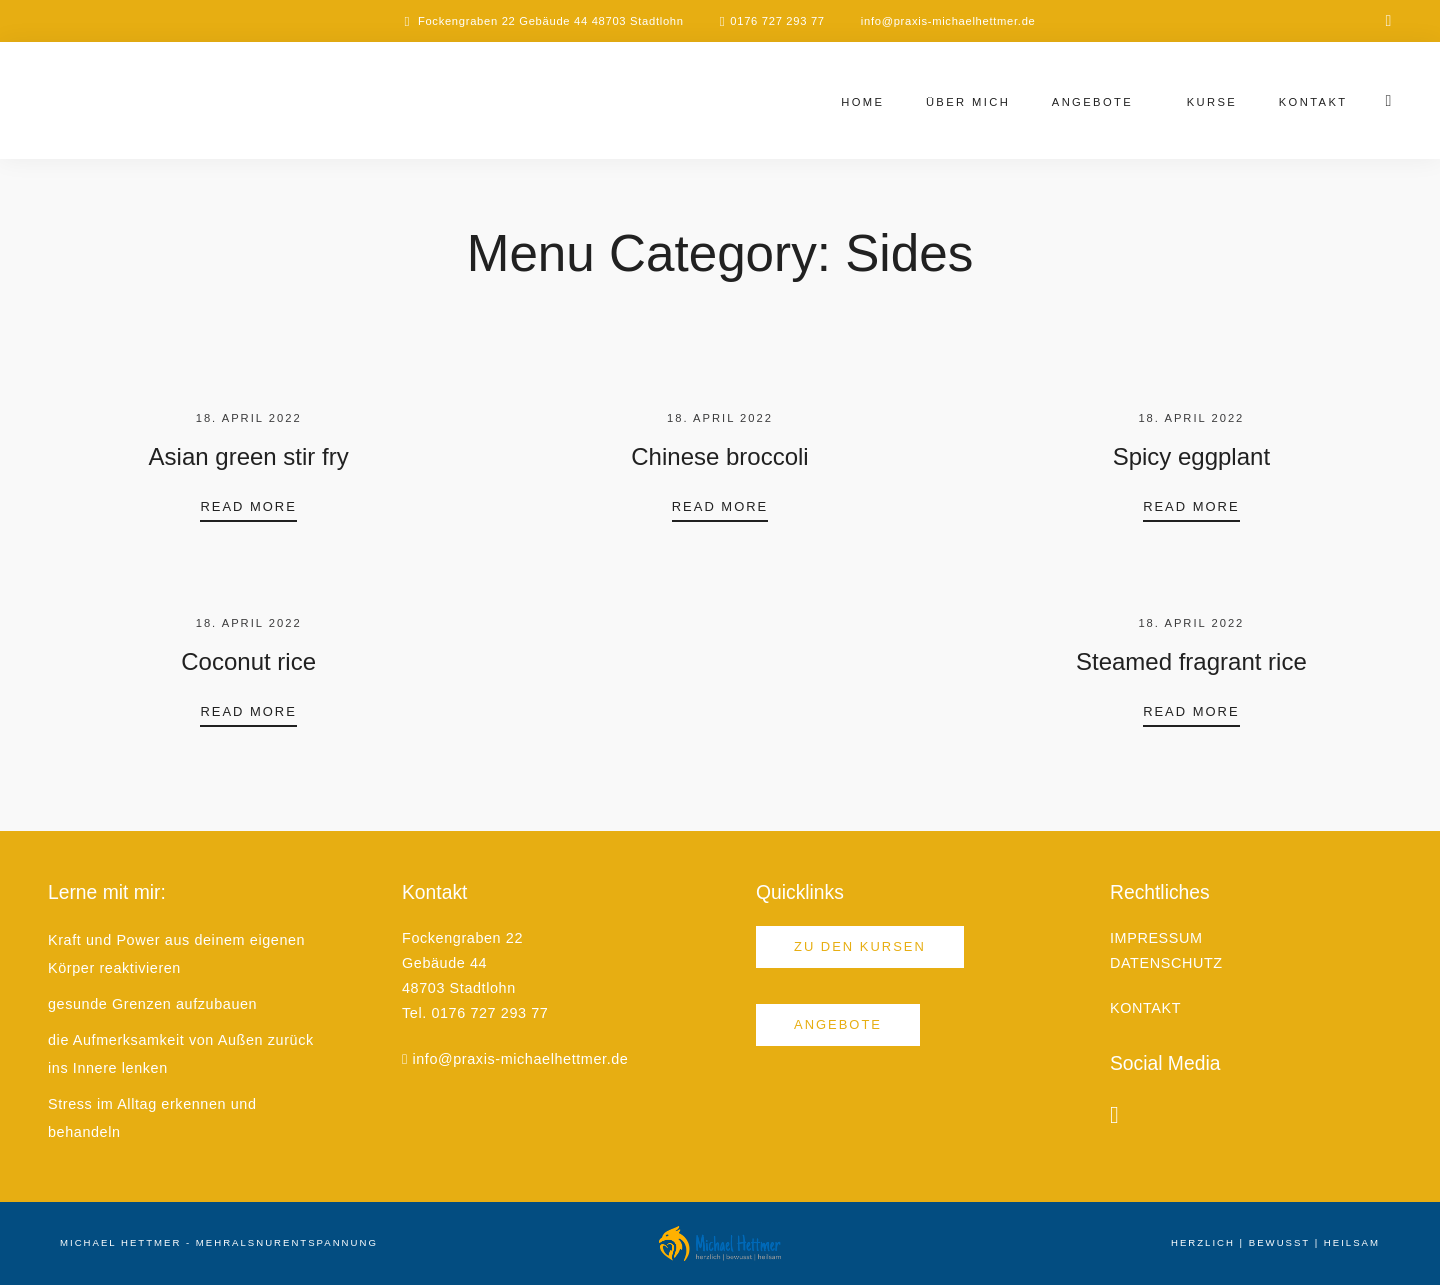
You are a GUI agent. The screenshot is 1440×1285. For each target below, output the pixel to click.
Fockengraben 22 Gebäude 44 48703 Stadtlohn (551, 21)
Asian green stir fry (249, 456)
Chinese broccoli (719, 456)
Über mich (968, 102)
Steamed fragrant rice (1191, 661)
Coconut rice (248, 661)
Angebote (1092, 102)
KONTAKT (1145, 1008)
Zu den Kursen (860, 946)
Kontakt (1313, 102)
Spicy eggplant (1191, 456)
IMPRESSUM (1156, 938)
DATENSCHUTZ (1166, 963)
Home (862, 102)
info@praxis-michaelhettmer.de (948, 21)
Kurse (1212, 102)
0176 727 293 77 (777, 21)
